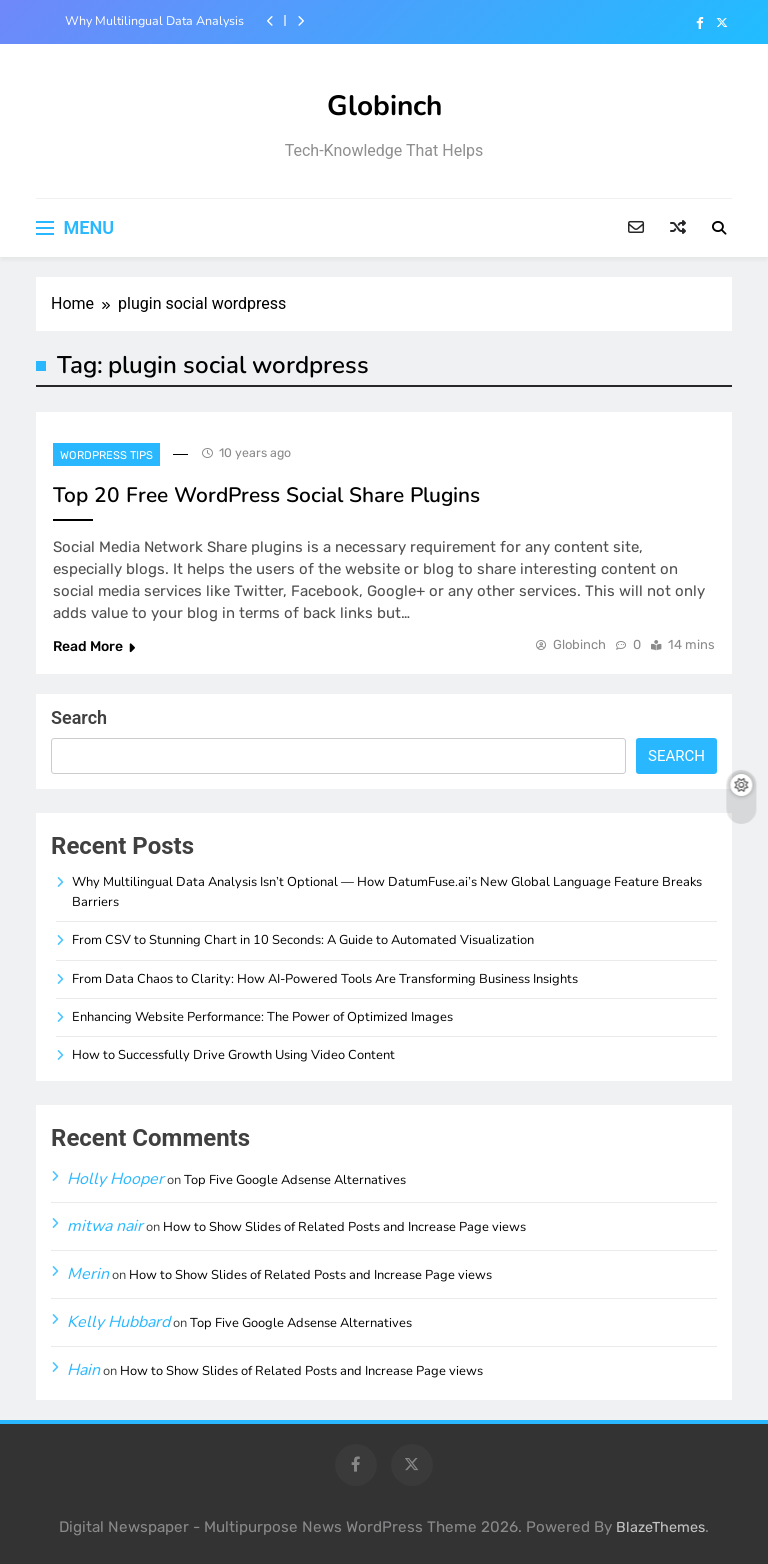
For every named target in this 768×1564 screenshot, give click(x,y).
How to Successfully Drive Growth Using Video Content (233, 1055)
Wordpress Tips (106, 455)
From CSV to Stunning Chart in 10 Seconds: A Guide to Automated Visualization (303, 940)
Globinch (384, 106)
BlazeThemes (660, 1527)
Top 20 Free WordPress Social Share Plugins (266, 495)
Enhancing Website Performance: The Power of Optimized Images (262, 1017)
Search (79, 717)
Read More (94, 646)
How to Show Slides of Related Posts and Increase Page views (344, 1227)
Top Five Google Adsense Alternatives (295, 1180)
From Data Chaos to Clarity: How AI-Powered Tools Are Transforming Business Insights (325, 979)
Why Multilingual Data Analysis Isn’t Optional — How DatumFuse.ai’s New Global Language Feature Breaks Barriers (149, 21)
